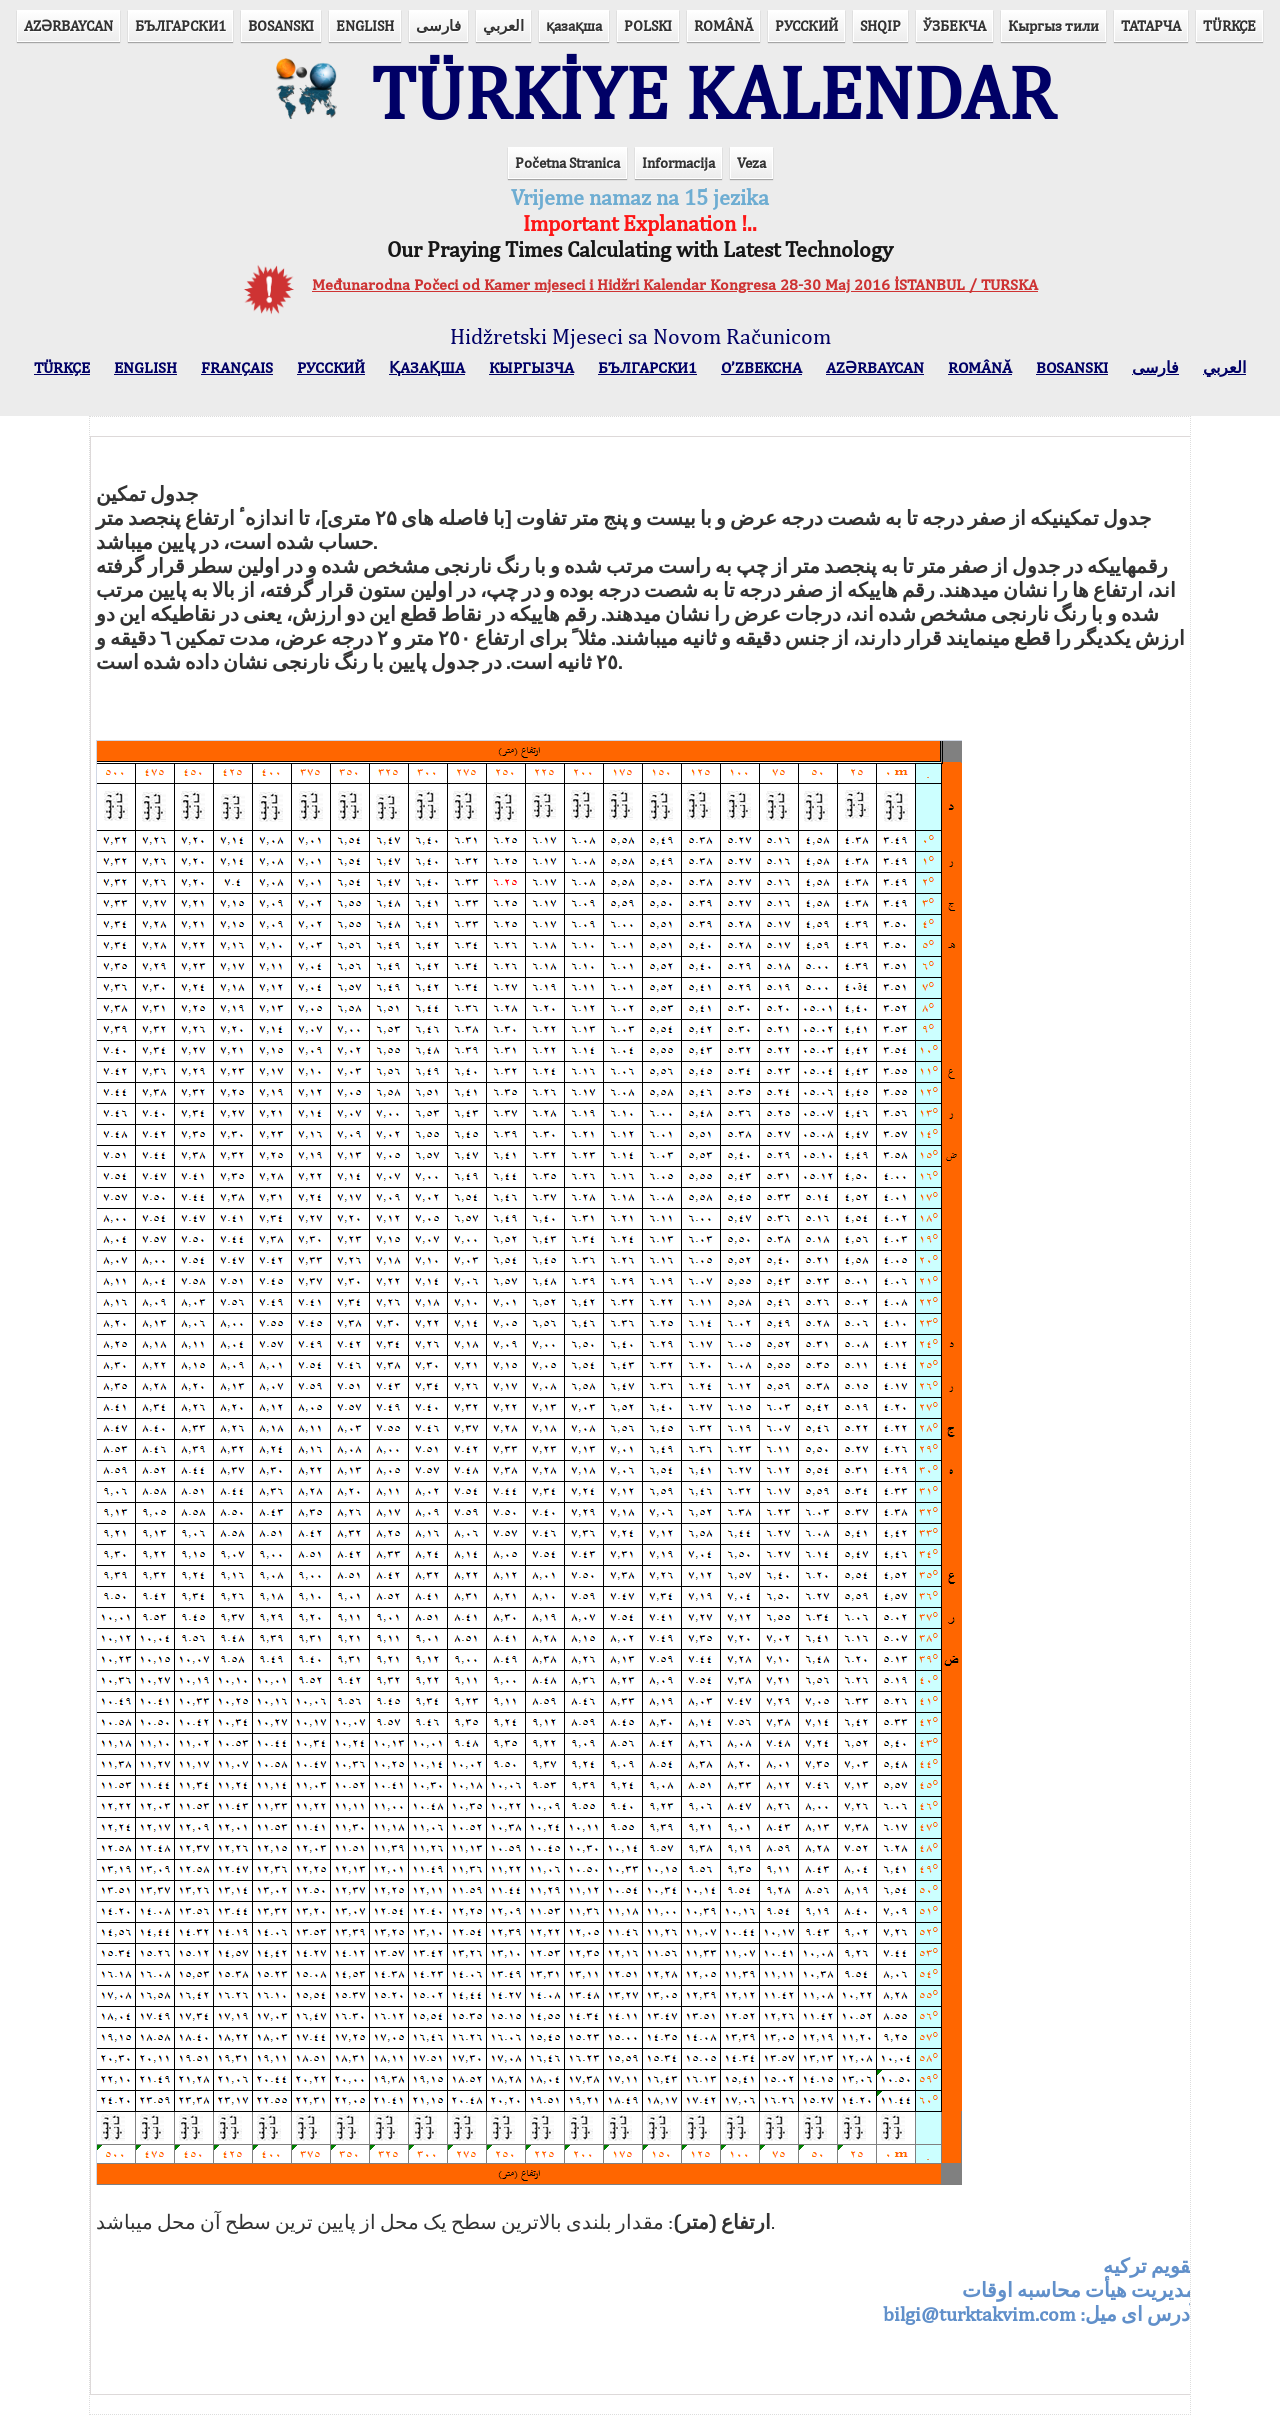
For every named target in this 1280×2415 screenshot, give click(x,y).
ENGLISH (365, 25)
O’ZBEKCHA (761, 367)
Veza (751, 162)
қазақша (574, 25)
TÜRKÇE (1229, 25)
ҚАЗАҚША (427, 367)
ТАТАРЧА (1151, 25)
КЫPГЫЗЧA (531, 367)
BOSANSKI (281, 25)
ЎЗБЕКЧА (954, 25)
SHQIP (880, 25)
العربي (503, 25)
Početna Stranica (567, 162)
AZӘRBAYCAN (68, 25)
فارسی (438, 25)
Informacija (678, 162)
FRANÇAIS (237, 367)
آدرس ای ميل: (1039, 2289)
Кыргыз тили (1053, 25)
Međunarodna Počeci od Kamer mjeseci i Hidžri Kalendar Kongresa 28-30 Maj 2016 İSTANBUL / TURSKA (675, 284)
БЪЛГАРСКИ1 (180, 25)
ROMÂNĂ (723, 25)
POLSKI (648, 25)
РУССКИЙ (806, 25)
